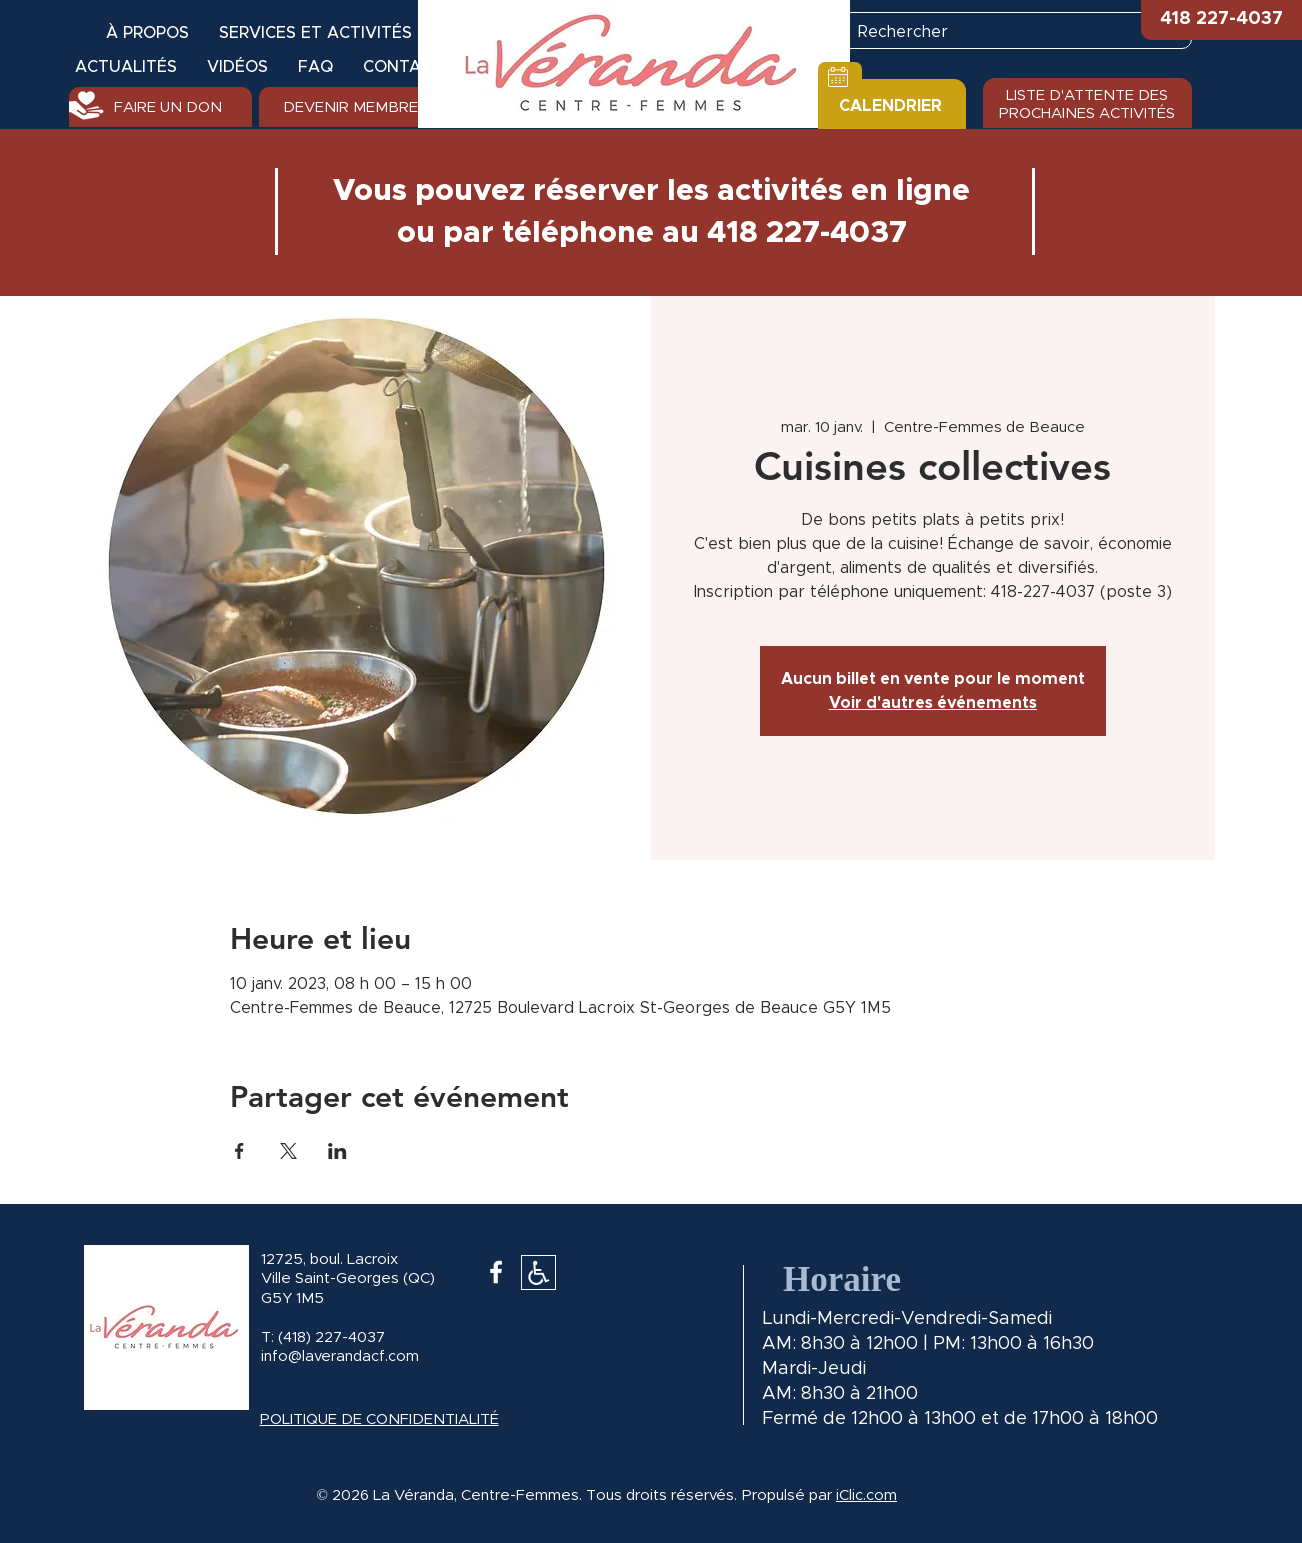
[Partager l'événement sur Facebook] (239, 1151)
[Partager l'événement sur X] (288, 1151)
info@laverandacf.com (340, 1356)
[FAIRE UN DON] (160, 107)
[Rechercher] (1004, 32)
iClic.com (866, 1495)
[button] (1221, 20)
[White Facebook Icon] (496, 1272)
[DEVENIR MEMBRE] (350, 107)
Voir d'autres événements (933, 703)
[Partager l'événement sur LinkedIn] (337, 1151)
